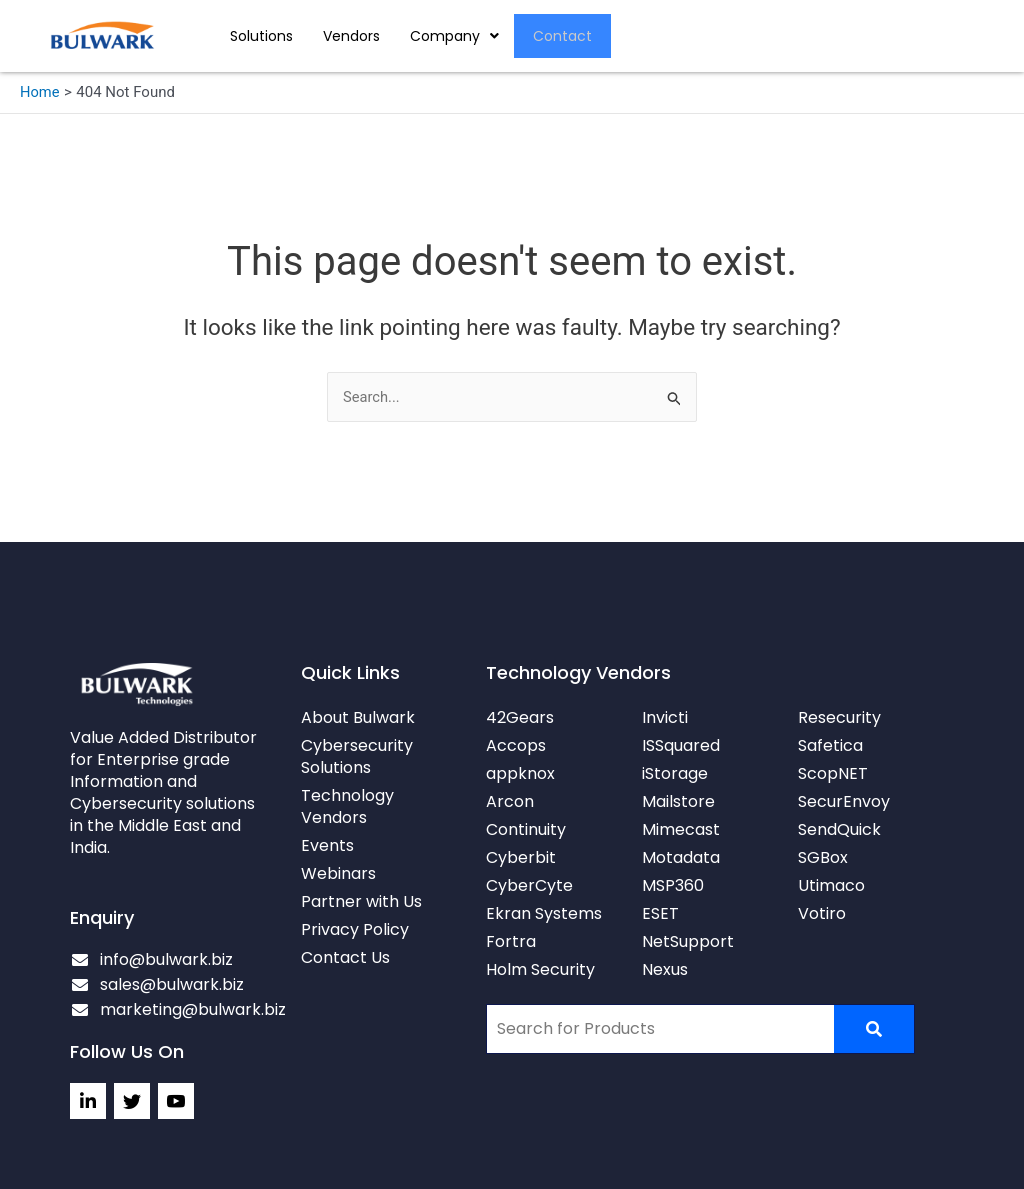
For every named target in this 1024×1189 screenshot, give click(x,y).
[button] (454, 36)
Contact (563, 36)
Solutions (261, 36)
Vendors (351, 36)
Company (454, 36)
